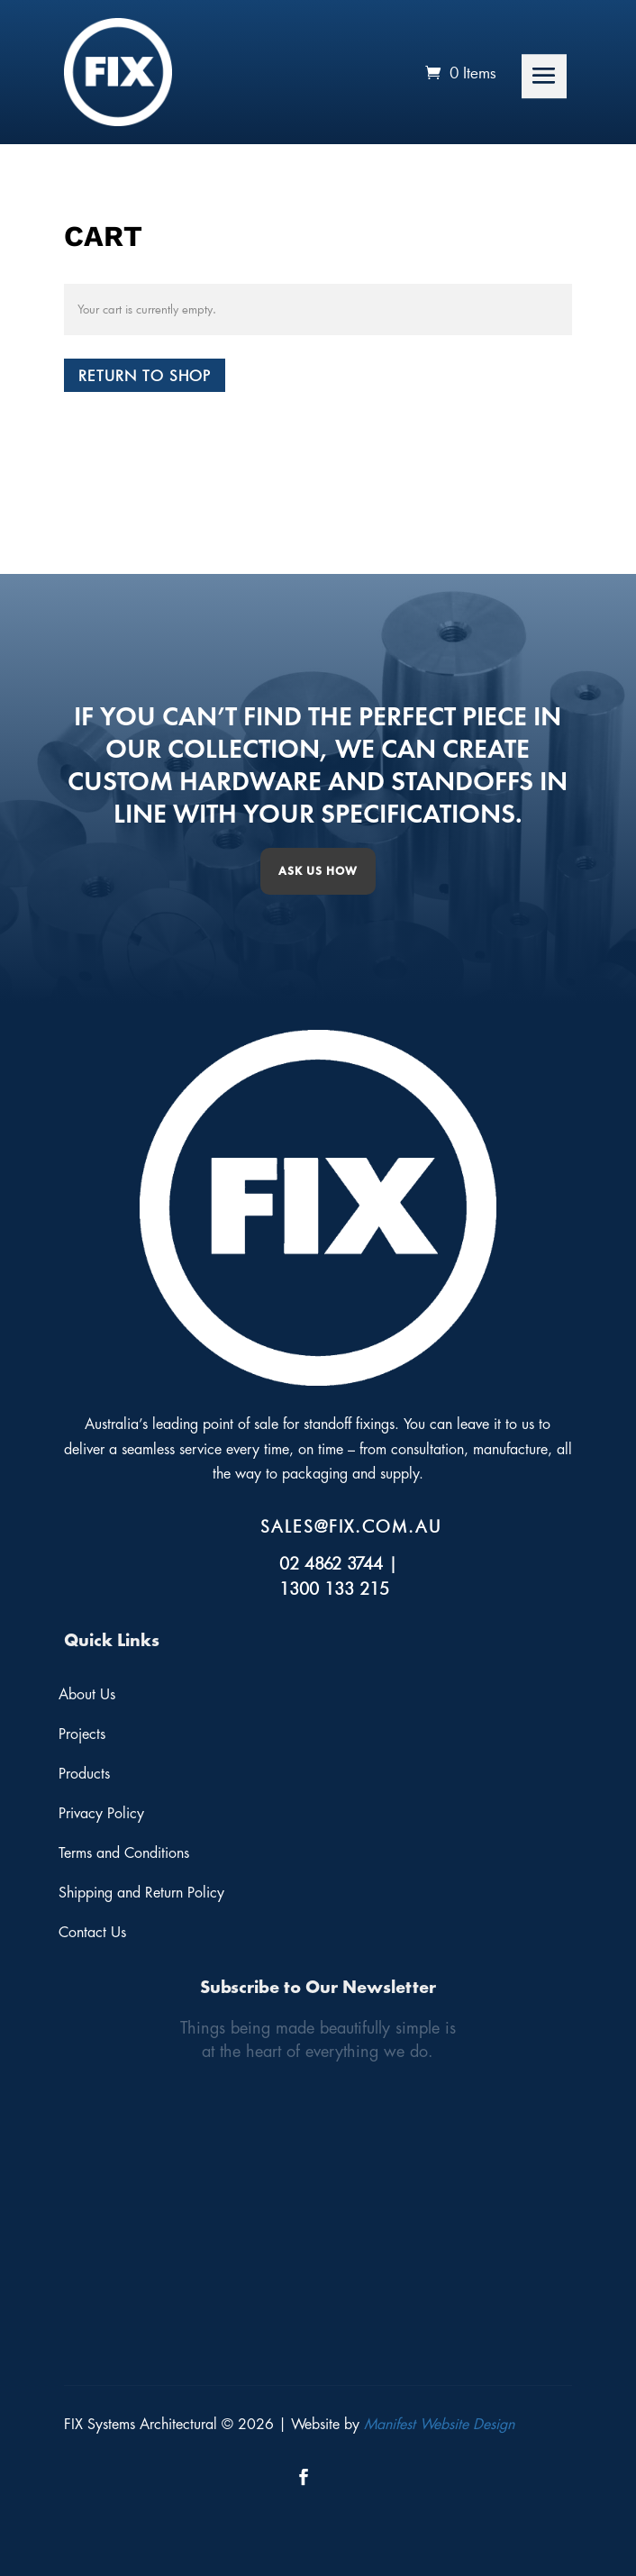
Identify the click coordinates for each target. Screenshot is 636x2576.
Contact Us (92, 1932)
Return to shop (144, 375)
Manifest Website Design (439, 2424)
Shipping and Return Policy (141, 1893)
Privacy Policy (101, 1813)
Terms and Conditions (124, 1853)
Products (84, 1774)
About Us (87, 1695)
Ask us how (318, 870)
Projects (82, 1734)
